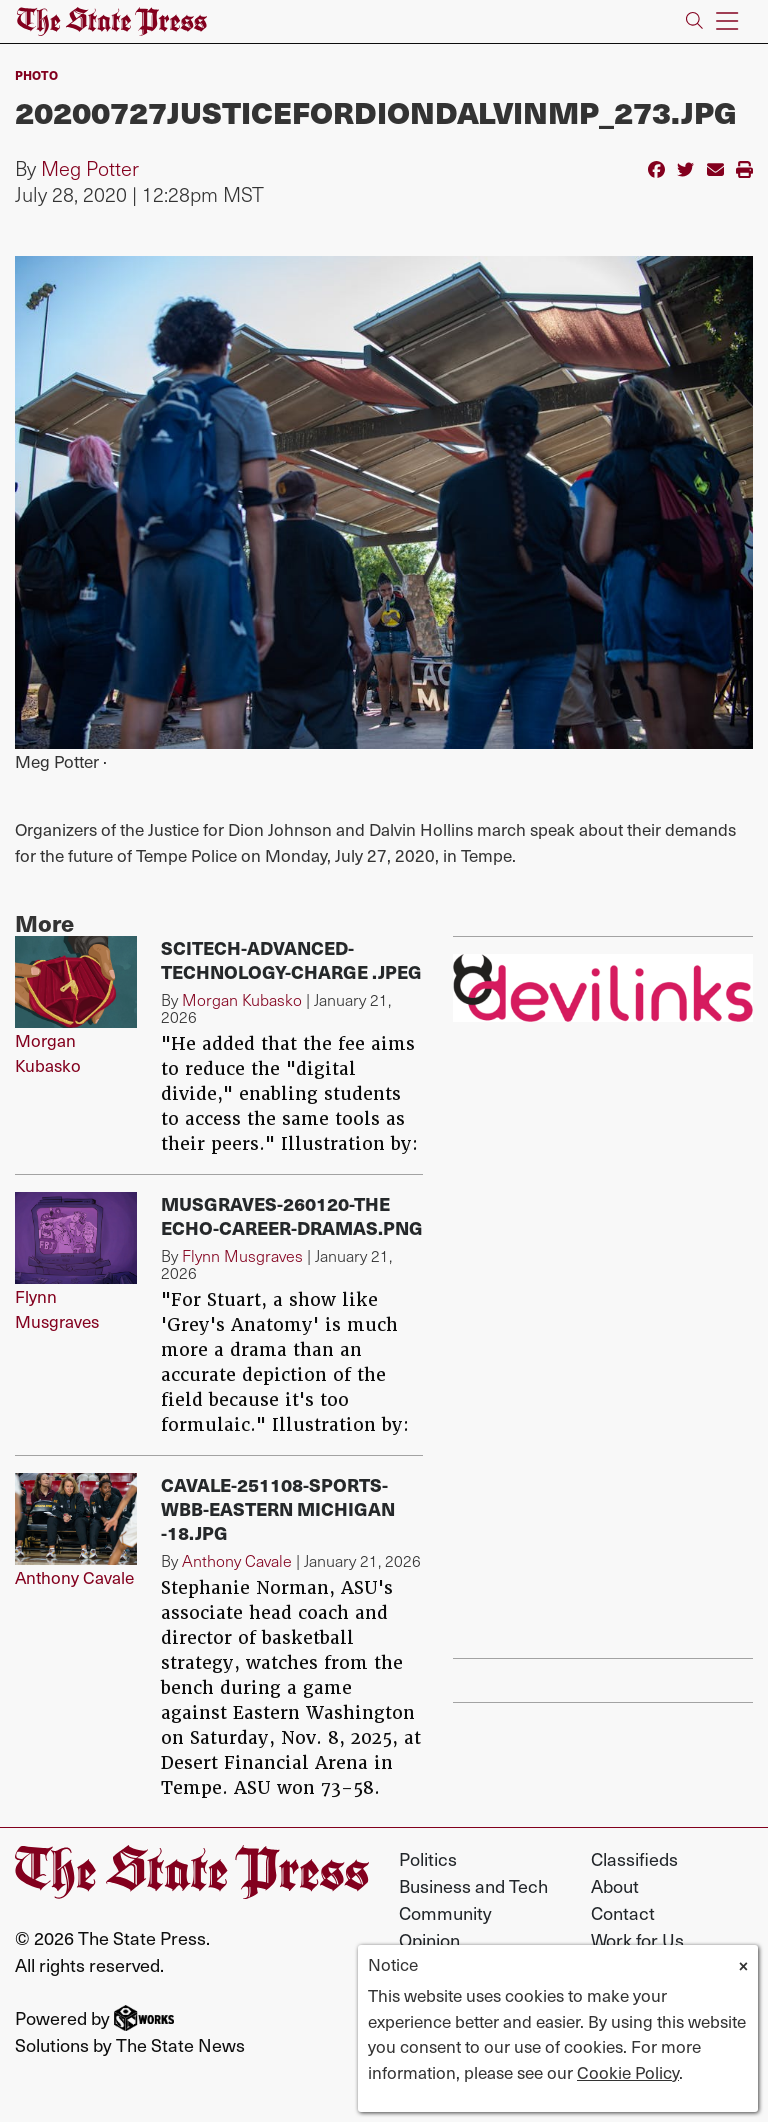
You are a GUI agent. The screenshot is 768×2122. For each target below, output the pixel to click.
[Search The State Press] (694, 21)
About (615, 1885)
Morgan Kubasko (48, 1053)
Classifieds (634, 1858)
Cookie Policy (628, 2072)
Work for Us (637, 1939)
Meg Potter (90, 168)
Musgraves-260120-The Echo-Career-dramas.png (292, 1215)
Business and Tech (473, 1885)
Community (445, 1912)
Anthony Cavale (74, 1577)
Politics (428, 1858)
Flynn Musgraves (57, 1309)
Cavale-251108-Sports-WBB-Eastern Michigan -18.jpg (278, 1508)
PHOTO (36, 75)
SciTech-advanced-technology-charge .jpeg (291, 959)
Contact (623, 1912)
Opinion (429, 1939)
